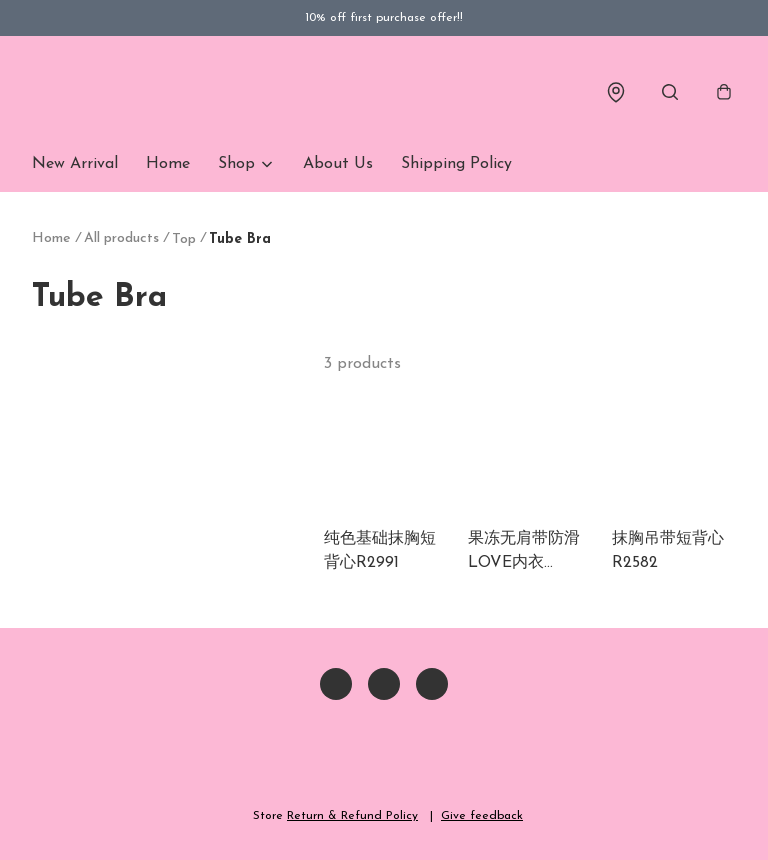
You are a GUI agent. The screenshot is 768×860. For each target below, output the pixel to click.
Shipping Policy (456, 164)
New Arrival (75, 164)
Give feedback (482, 816)
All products (121, 238)
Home (168, 164)
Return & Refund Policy (352, 816)
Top (184, 239)
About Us (338, 164)
